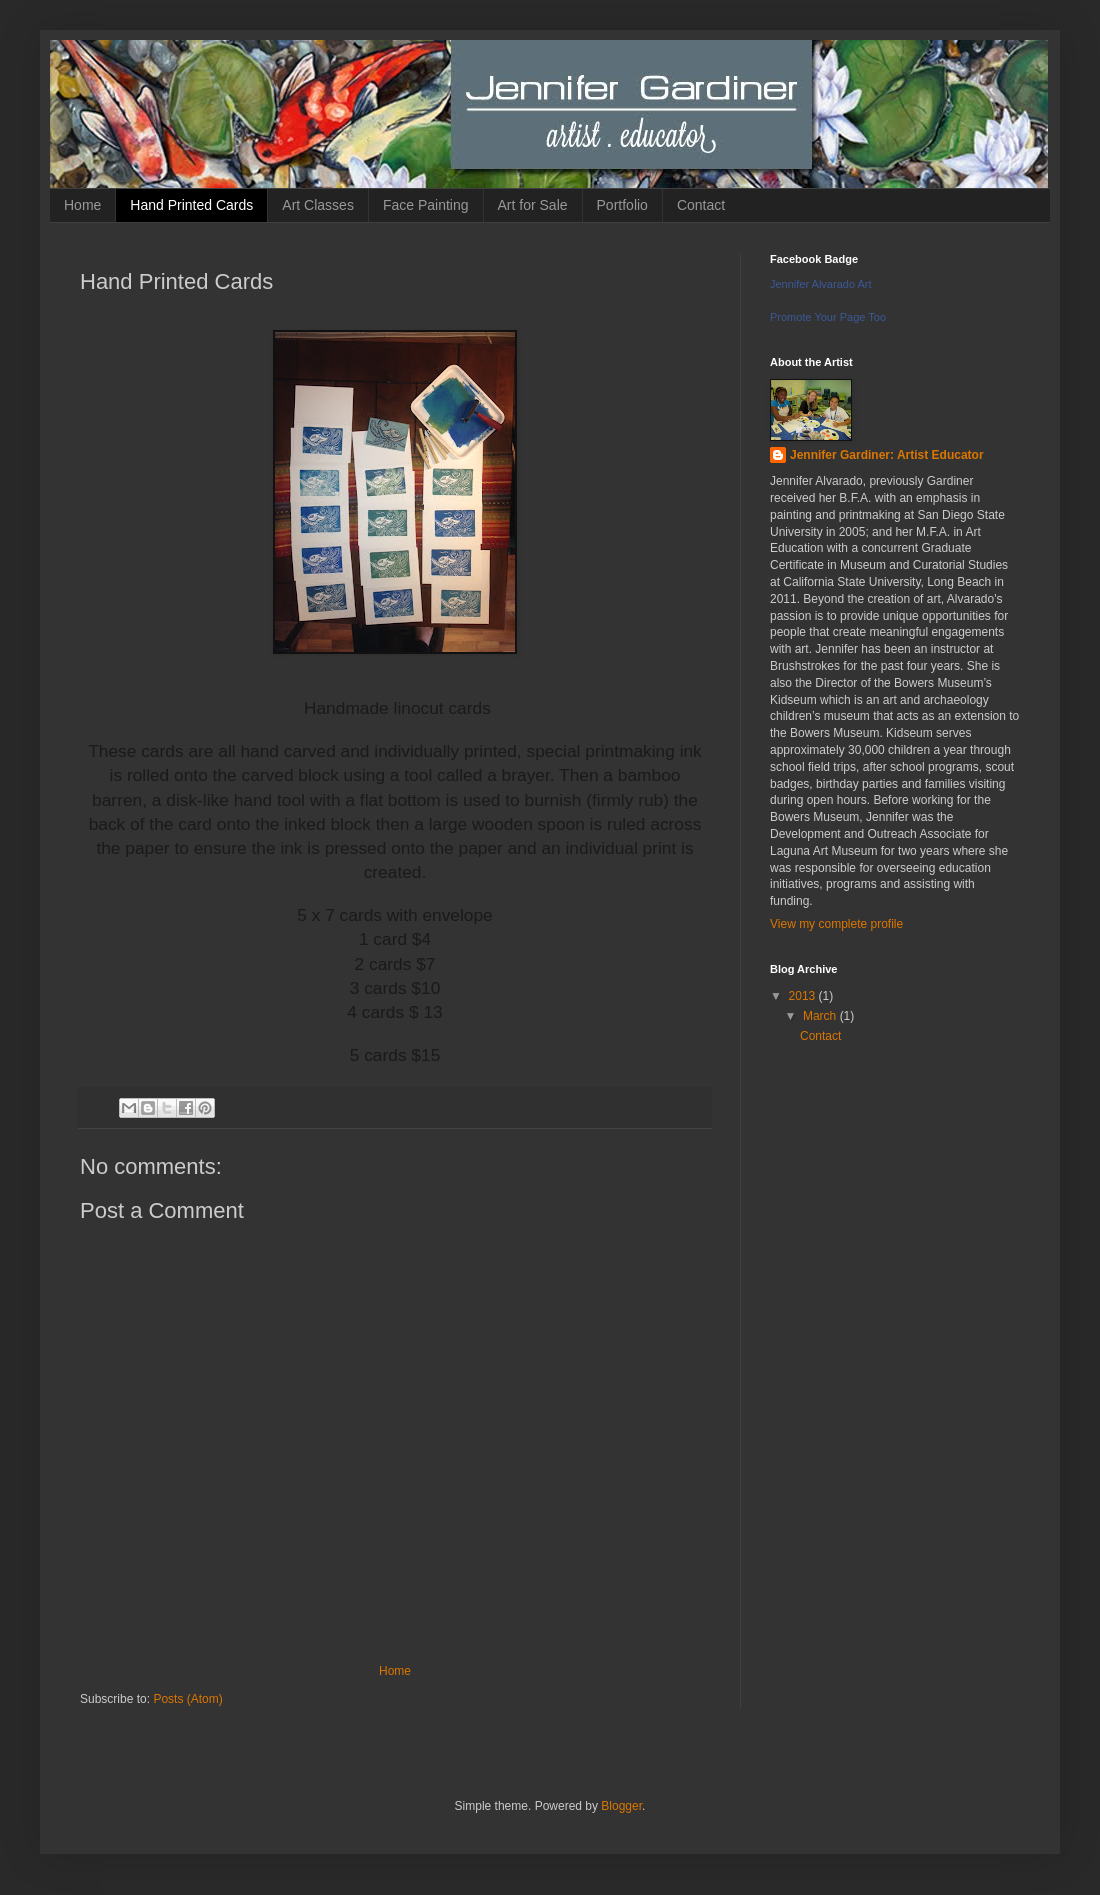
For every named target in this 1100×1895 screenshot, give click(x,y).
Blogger (621, 1806)
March (821, 1016)
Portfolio (622, 205)
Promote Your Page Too (828, 317)
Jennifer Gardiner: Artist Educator (887, 455)
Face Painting (426, 205)
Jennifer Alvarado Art (821, 284)
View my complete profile (836, 924)
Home (82, 205)
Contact (701, 205)
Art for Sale (533, 205)
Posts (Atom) (187, 1699)
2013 (804, 996)
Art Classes (318, 205)
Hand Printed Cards (191, 205)
